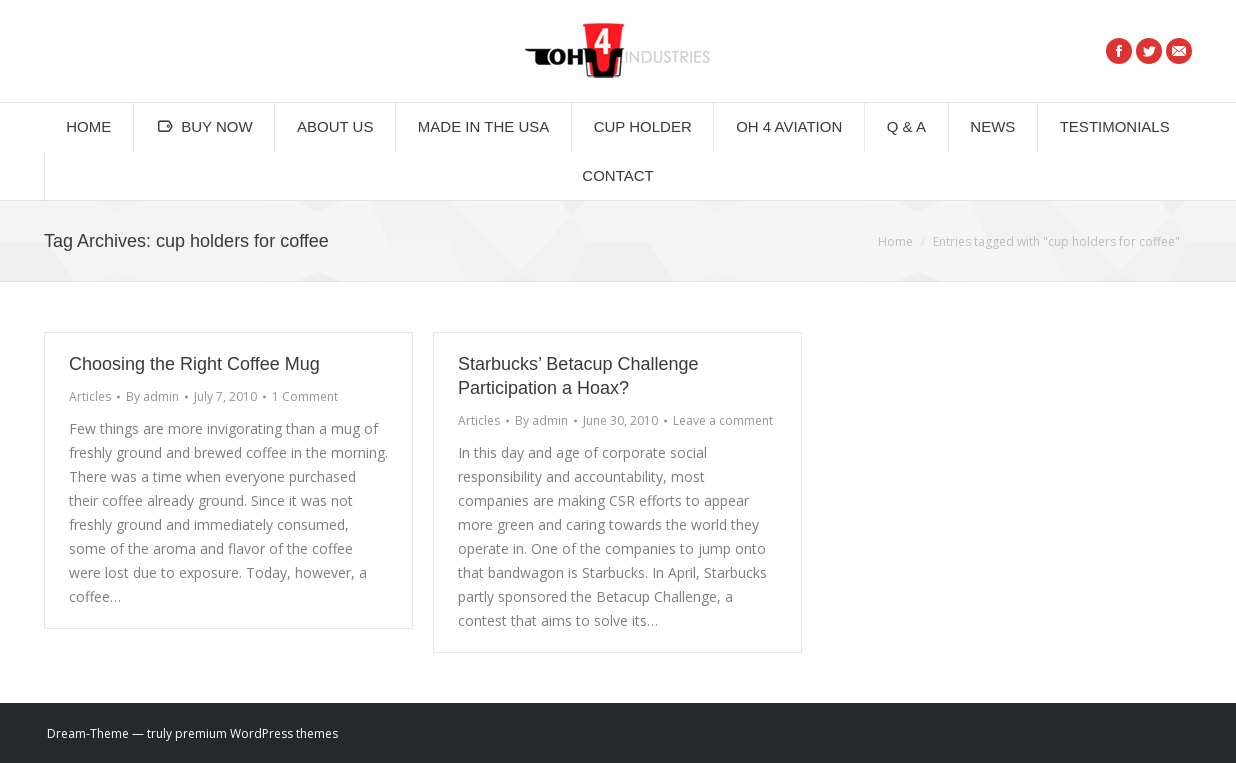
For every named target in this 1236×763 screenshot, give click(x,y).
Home (895, 241)
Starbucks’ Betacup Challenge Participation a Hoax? (578, 376)
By (152, 396)
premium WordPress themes (256, 733)
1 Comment (305, 396)
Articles (90, 396)
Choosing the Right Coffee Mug (194, 364)
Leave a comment (723, 420)
